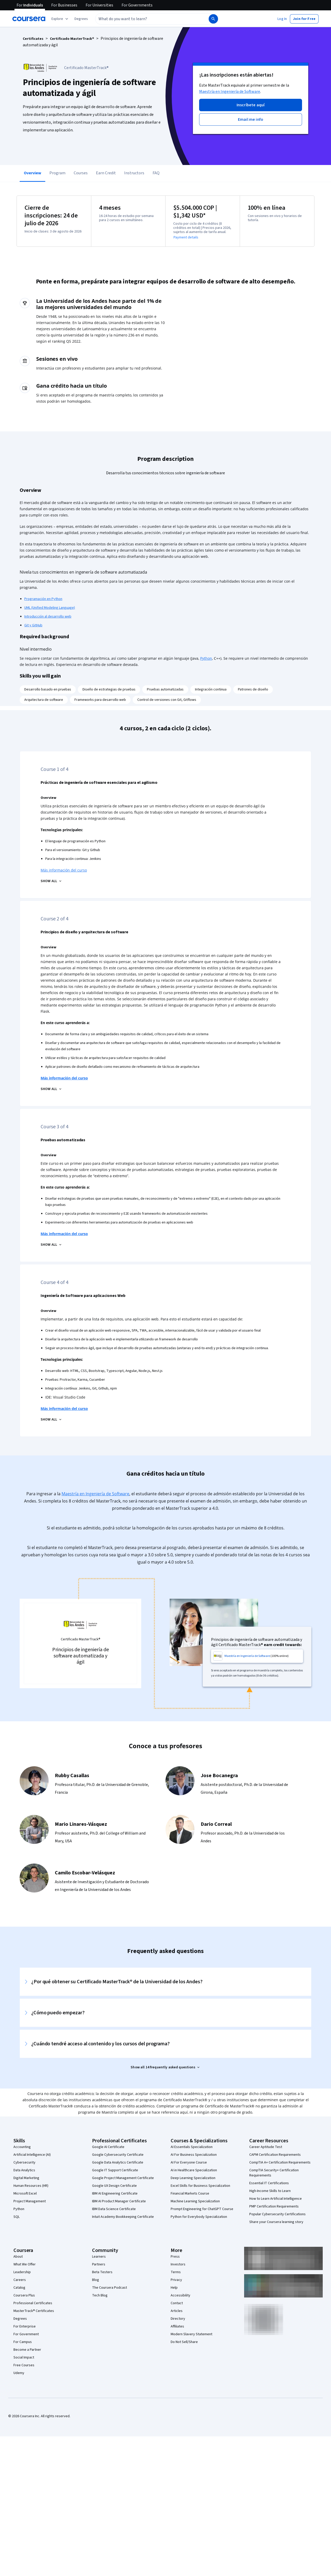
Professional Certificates (32, 2303)
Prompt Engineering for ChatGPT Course (202, 2209)
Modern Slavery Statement (191, 2334)
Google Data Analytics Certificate (117, 2162)
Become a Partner (27, 2349)
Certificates (33, 38)
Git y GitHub (33, 625)
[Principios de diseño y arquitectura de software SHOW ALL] (51, 1089)
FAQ (156, 173)
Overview (32, 173)
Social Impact (23, 2357)
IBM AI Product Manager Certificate (119, 2201)
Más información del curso (64, 870)
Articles (177, 2311)
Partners (98, 2264)
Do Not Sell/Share (184, 2342)
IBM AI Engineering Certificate (115, 2193)
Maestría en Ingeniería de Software (229, 91)
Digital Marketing (26, 2178)
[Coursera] (28, 19)
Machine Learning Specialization (195, 2201)
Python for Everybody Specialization (199, 2216)
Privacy (176, 2279)
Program (57, 173)
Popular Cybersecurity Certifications (277, 2214)
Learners (99, 2256)
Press (175, 2256)
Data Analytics (24, 2170)
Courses (81, 173)
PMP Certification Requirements (274, 2206)
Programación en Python (43, 599)
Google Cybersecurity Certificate (118, 2154)
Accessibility (180, 2295)
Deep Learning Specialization (193, 2178)
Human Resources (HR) (30, 2185)
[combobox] (146, 19)
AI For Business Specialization (194, 2154)
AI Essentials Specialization (192, 2147)
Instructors (134, 173)
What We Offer (24, 2264)
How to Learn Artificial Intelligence (275, 2198)
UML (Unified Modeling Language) (49, 607)
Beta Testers (102, 2272)
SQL (16, 2216)
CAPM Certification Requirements (275, 2154)
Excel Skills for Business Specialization (200, 2185)
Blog (95, 2279)
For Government (26, 2334)
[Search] (213, 19)
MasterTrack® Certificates (33, 2311)
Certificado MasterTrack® (72, 38)
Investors (178, 2264)
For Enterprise (24, 2326)
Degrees (20, 2318)
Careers (19, 2279)
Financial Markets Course (190, 2193)
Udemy (18, 2373)
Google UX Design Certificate (114, 2185)
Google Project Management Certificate (123, 2178)
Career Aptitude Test (265, 2147)
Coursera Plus (24, 2295)
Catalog (19, 2287)
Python (206, 658)
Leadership (22, 2272)
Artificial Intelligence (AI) (32, 2154)
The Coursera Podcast (109, 2287)
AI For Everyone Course (189, 2162)
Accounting (22, 2147)
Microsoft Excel (25, 2193)
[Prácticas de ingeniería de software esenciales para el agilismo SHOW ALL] (51, 881)
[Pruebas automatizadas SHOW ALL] (51, 1244)
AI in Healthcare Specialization (194, 2170)
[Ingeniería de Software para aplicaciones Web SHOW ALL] (51, 1419)
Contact (177, 2303)
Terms (176, 2272)
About (18, 2256)
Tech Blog (100, 2295)
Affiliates (177, 2326)
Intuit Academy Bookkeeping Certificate (123, 2216)
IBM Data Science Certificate (114, 2209)
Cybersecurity (24, 2162)
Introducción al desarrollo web (47, 616)
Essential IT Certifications (269, 2183)
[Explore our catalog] (60, 19)
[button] (81, 19)
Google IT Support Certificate (115, 2170)
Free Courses (23, 2365)
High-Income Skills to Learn (270, 2191)
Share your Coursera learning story (276, 2222)
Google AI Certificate (108, 2147)
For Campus (22, 2342)
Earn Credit (106, 173)
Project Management (29, 2201)
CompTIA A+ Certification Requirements (280, 2162)
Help (174, 2287)
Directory (178, 2318)
